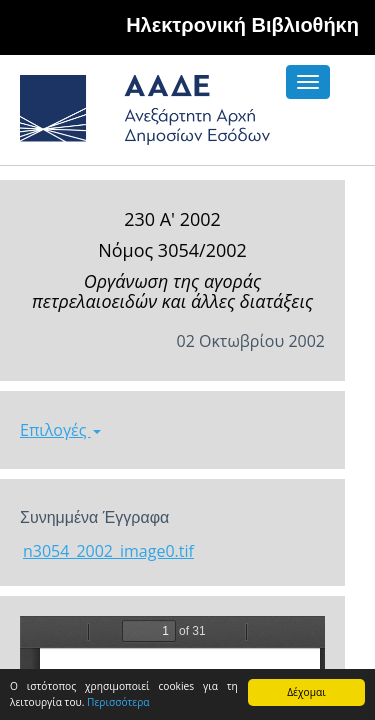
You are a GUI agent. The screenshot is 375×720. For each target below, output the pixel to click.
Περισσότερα (118, 702)
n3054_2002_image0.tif (108, 551)
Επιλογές (60, 430)
